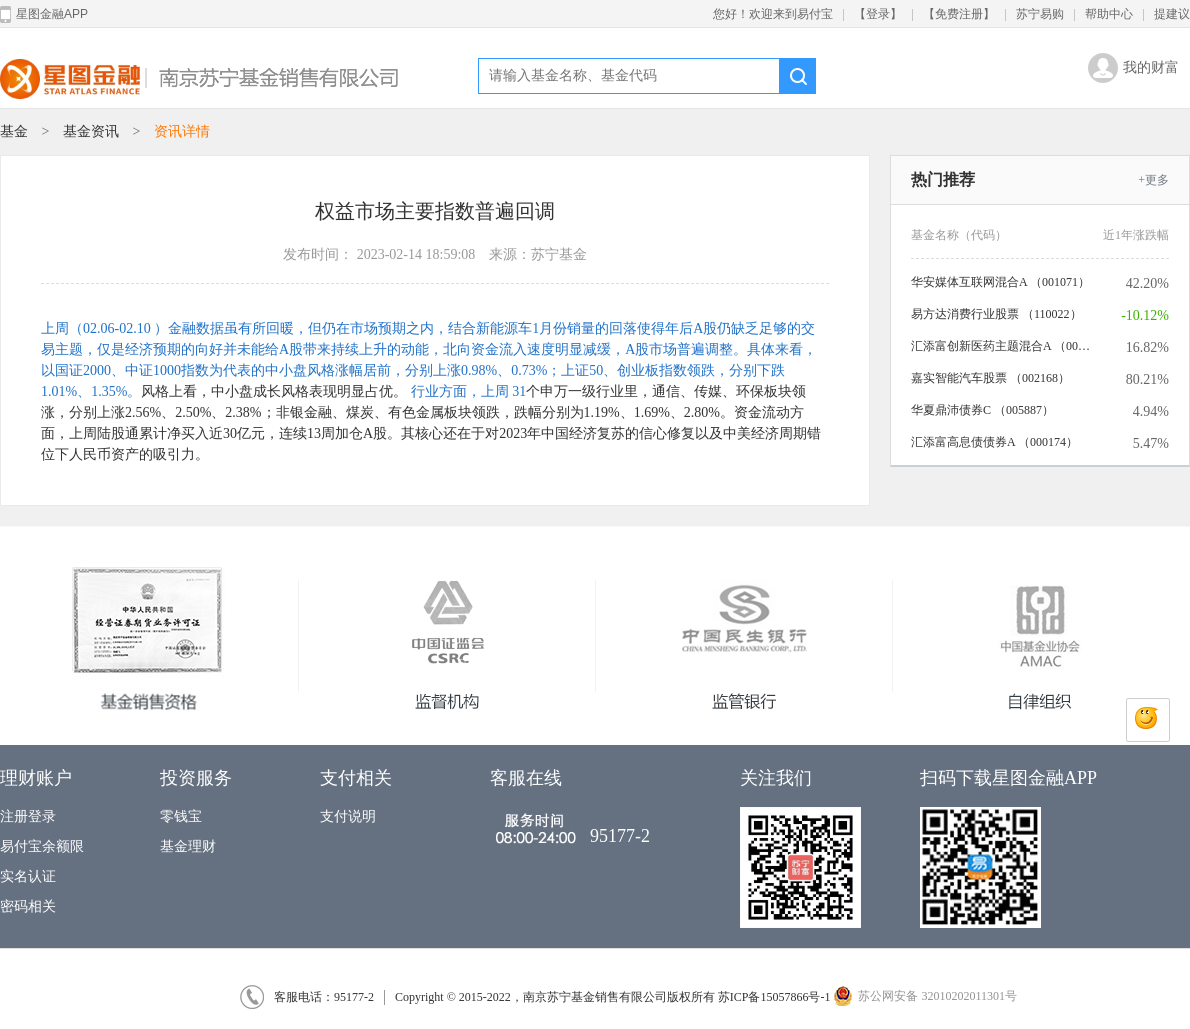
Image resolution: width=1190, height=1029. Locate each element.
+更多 (1153, 180)
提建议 (1172, 14)
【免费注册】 (959, 14)
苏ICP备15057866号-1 (774, 997)
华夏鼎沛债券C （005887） (982, 410)
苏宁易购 (1040, 14)
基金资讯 (93, 131)
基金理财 (188, 846)
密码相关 (28, 906)
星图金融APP (44, 14)
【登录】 (878, 14)
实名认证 (28, 876)
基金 (14, 131)
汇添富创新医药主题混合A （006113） (1001, 346)
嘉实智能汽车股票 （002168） (990, 378)
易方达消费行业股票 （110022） (996, 314)
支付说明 (348, 816)
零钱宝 (181, 816)
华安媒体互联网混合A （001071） (1000, 282)
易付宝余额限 (42, 846)
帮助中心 (1109, 14)
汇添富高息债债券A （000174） (994, 442)
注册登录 (28, 816)
